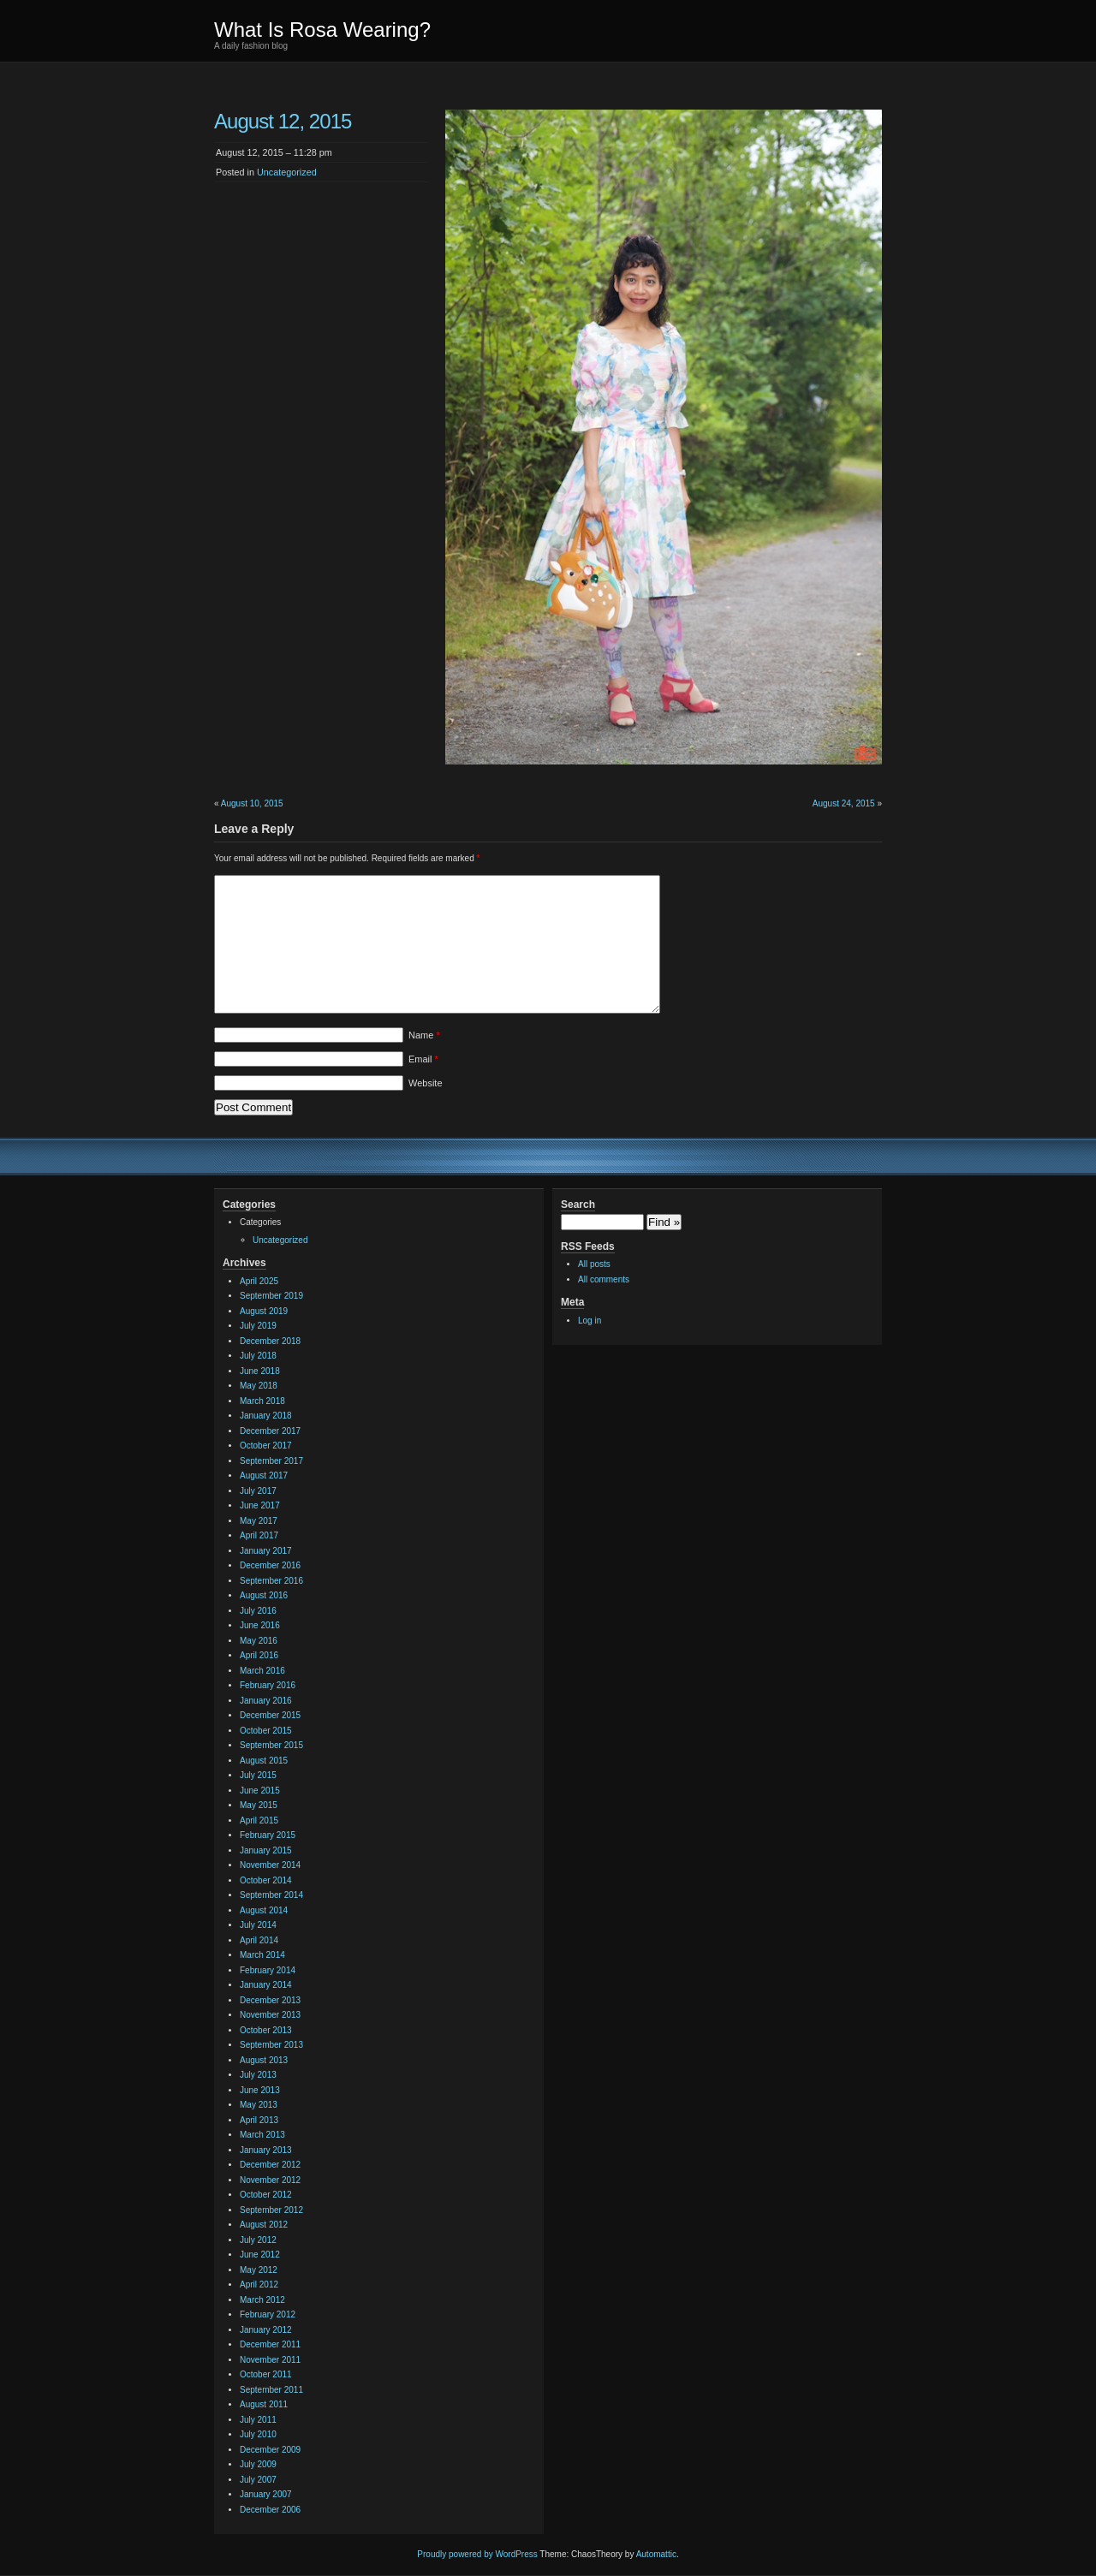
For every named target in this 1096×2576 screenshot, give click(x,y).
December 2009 (270, 2449)
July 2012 (258, 2240)
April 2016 (259, 1655)
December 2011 (270, 2344)
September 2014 (271, 1895)
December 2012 (270, 2164)
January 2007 (266, 2494)
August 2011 (264, 2404)
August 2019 (264, 1311)
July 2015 (258, 1775)
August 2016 (264, 1595)
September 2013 (271, 2044)
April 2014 (259, 1940)
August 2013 (264, 2060)
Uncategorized (287, 172)
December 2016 (270, 1565)
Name (424, 1035)
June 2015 (260, 1790)
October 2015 (266, 1730)
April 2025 (259, 1281)
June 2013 (260, 2090)
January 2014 (266, 1985)
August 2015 (264, 1760)
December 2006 (270, 2509)
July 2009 (258, 2464)
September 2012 (271, 2210)
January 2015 (266, 1850)
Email (423, 1059)
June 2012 (260, 2254)
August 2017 (264, 1475)
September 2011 (271, 2390)
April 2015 (259, 1820)
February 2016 (267, 1685)
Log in (589, 1320)
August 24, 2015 (844, 803)
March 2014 (262, 1955)
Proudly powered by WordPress (477, 2554)
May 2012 (258, 2270)
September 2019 (271, 1295)
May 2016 (258, 1640)
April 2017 (259, 1535)
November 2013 (270, 2015)
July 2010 (258, 2434)
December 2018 (270, 1341)
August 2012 (264, 2224)
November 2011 (270, 2360)
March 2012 (262, 2300)
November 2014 (270, 1865)
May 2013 (258, 2104)
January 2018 (266, 1415)
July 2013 (258, 2074)
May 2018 (258, 1385)
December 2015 (270, 1715)
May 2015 (258, 1805)
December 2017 (270, 1431)
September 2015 (271, 1745)
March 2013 (262, 2134)
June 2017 (260, 1505)
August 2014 (264, 1910)
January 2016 (266, 1700)
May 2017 (258, 1521)
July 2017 (258, 1491)
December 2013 (270, 2000)
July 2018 (258, 1355)
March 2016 (262, 1670)
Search (578, 1205)
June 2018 (260, 1371)
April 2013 (259, 2120)
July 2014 (258, 1925)
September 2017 (271, 1461)
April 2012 (259, 2284)
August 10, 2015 (252, 803)
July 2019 (258, 1325)
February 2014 (267, 1970)
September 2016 (271, 1580)
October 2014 (266, 1880)
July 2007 (258, 2479)
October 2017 (266, 1445)
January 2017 (266, 1551)
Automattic (656, 2554)
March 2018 (262, 1401)
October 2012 (266, 2194)
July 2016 (258, 1610)
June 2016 (260, 1625)
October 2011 (266, 2374)
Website (425, 1083)
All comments (603, 1279)
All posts (594, 1264)
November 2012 (270, 2180)
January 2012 (266, 2330)
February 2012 (267, 2314)
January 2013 (266, 2150)
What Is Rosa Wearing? (322, 29)
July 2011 (258, 2419)
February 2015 (267, 1835)
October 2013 (266, 2030)
